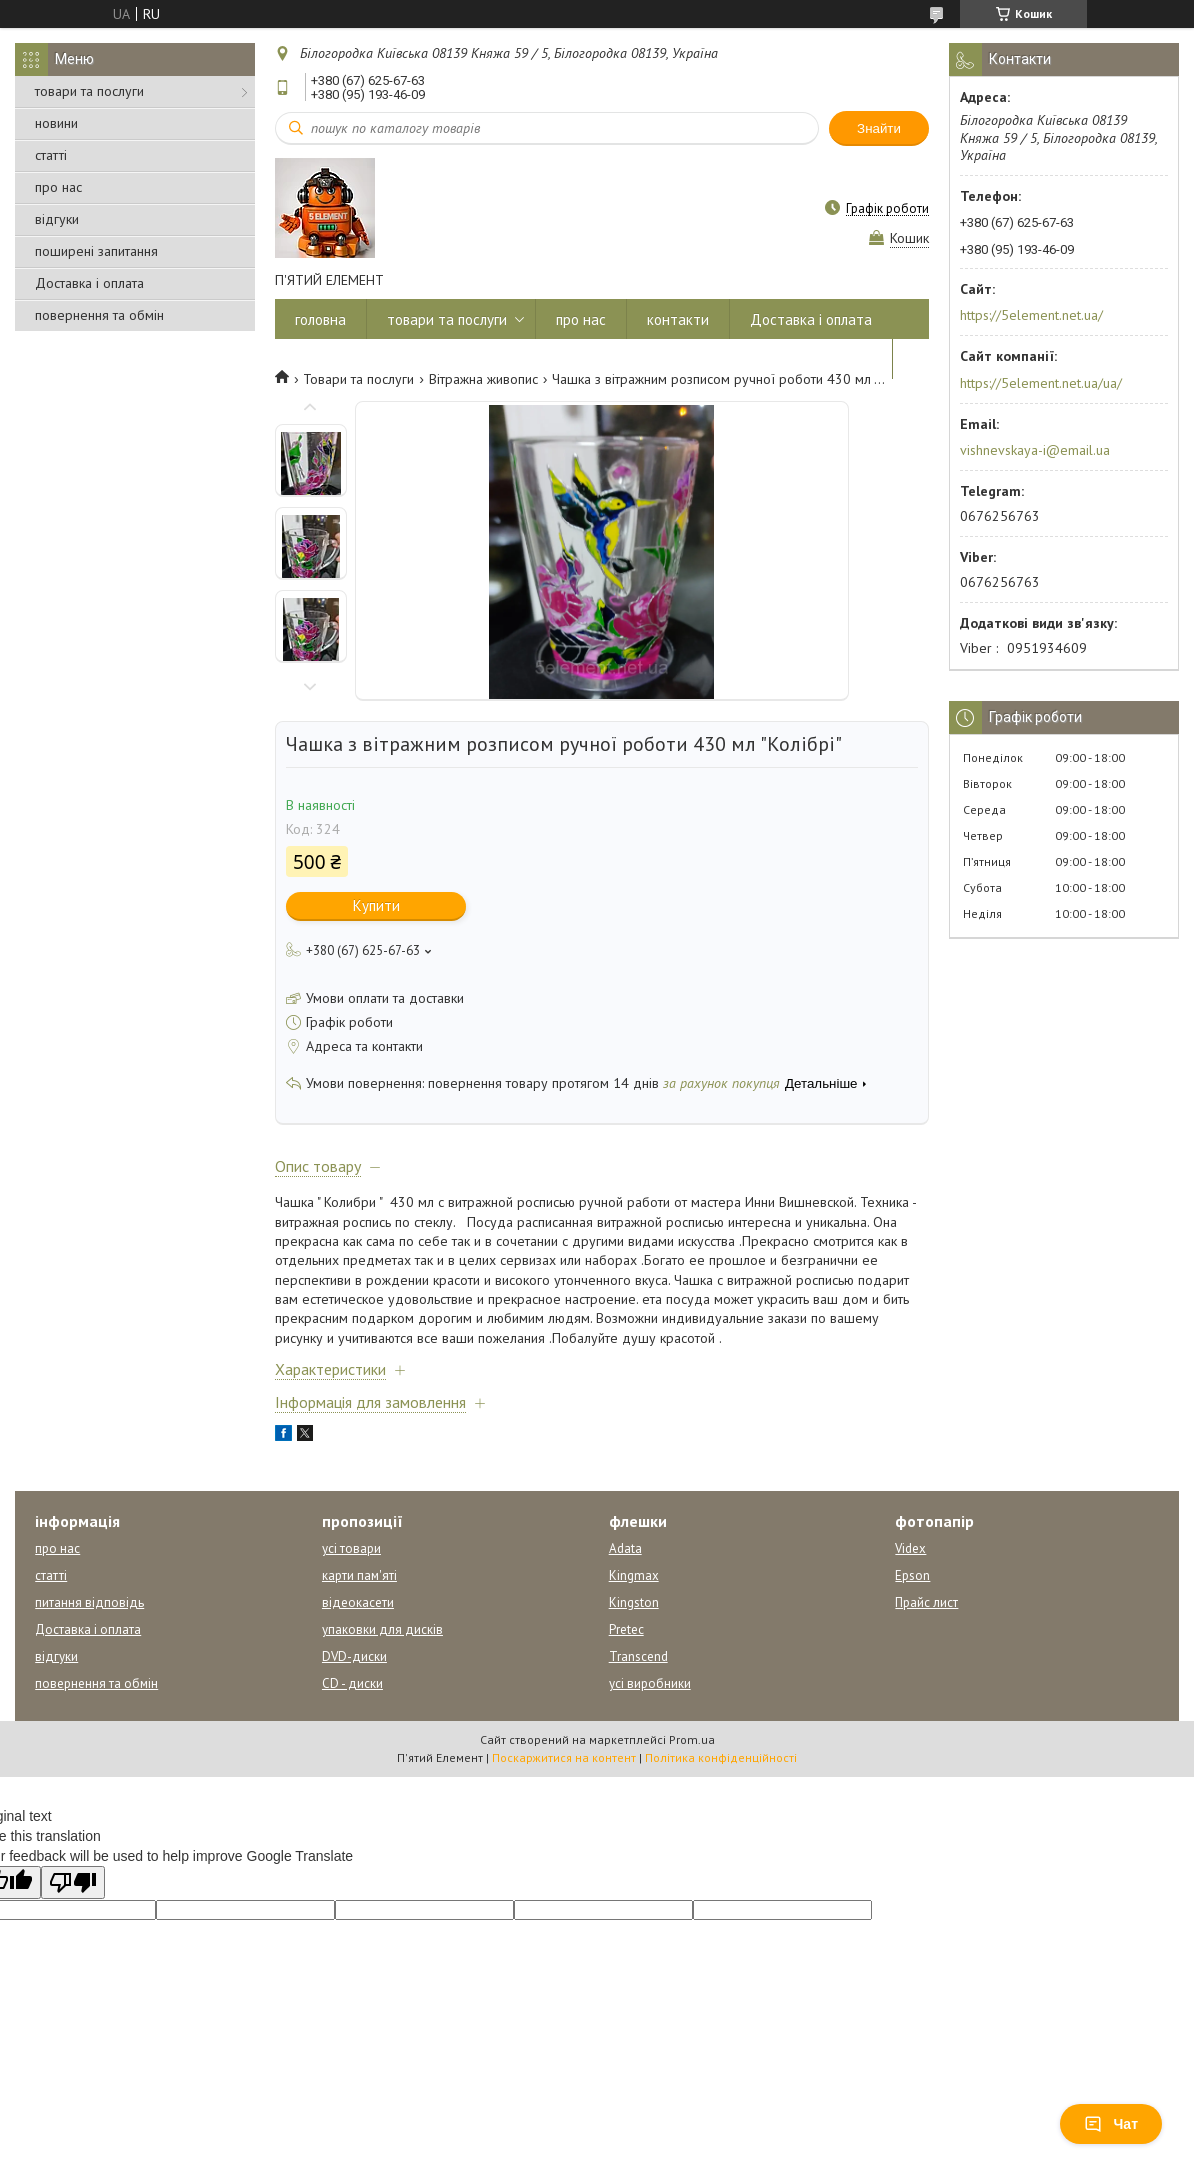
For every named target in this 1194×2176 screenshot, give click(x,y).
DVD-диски (354, 1656)
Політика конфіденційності (721, 1757)
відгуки (57, 219)
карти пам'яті (359, 1575)
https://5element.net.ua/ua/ (1041, 383)
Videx (910, 1548)
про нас (58, 187)
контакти (678, 319)
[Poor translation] (73, 1882)
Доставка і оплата (89, 283)
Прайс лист (926, 1602)
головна (320, 319)
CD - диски (352, 1683)
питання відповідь (89, 1602)
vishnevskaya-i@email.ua (1035, 450)
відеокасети (358, 1602)
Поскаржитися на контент (564, 1757)
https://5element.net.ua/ (1031, 315)
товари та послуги (89, 91)
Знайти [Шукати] (879, 128)
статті (51, 155)
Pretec (626, 1629)
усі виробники (650, 1683)
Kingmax (634, 1575)
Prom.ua (692, 1739)
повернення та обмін (99, 315)
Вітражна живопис (483, 379)
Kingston (634, 1602)
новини (56, 123)
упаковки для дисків (382, 1629)
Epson (912, 1575)
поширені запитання (96, 251)
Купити (376, 905)
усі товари (351, 1548)
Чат (1111, 2124)
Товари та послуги (358, 379)
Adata (625, 1548)
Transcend (638, 1656)
